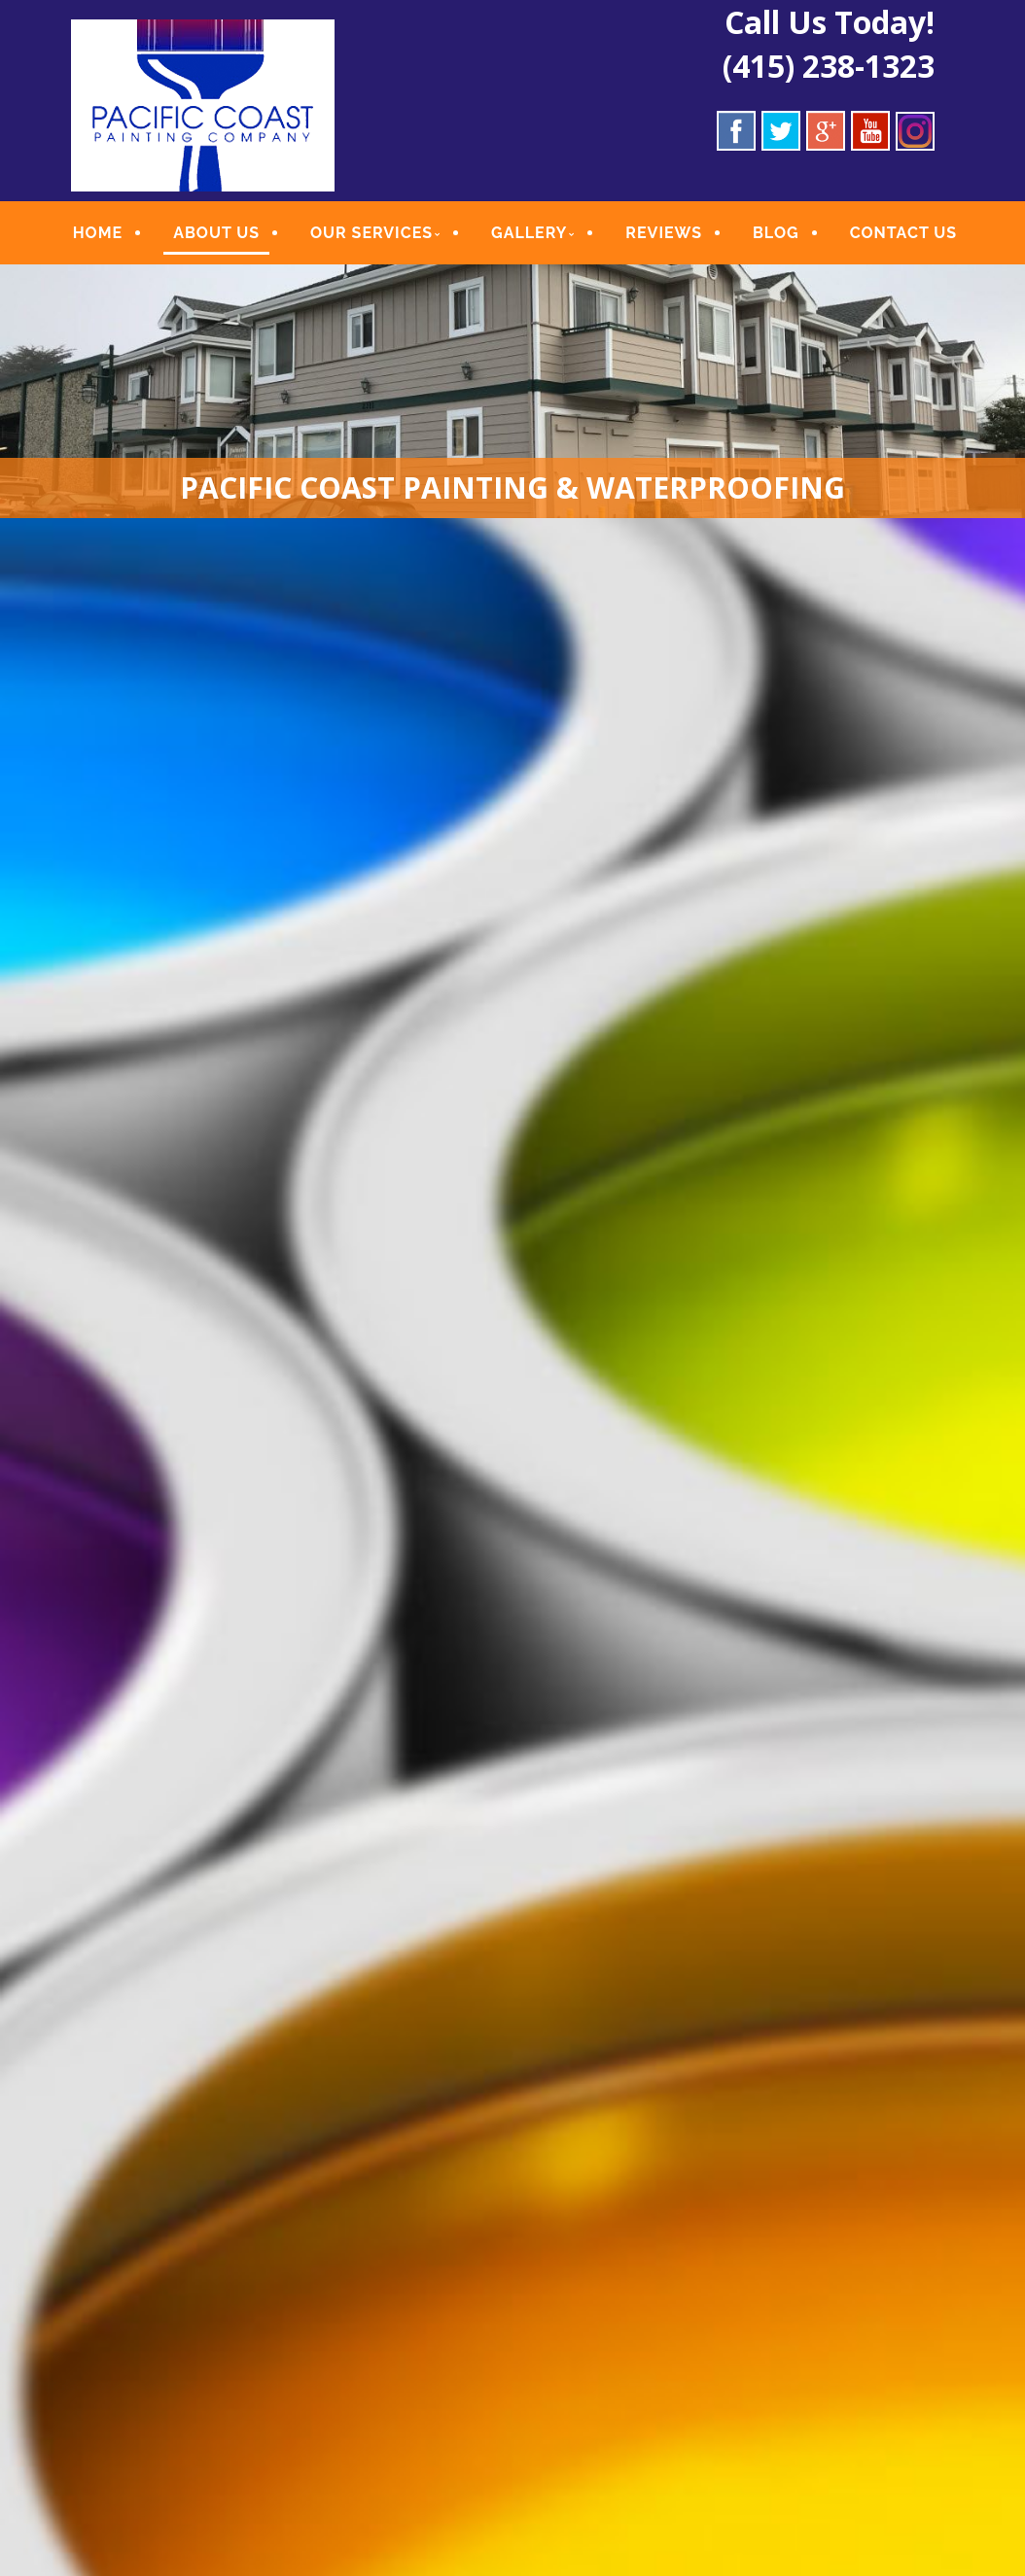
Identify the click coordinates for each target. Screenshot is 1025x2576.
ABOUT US (216, 233)
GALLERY (529, 233)
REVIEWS (663, 233)
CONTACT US (902, 233)
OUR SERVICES (371, 233)
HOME (98, 233)
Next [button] (1000, 1547)
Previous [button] (24, 1547)
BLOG (775, 233)
